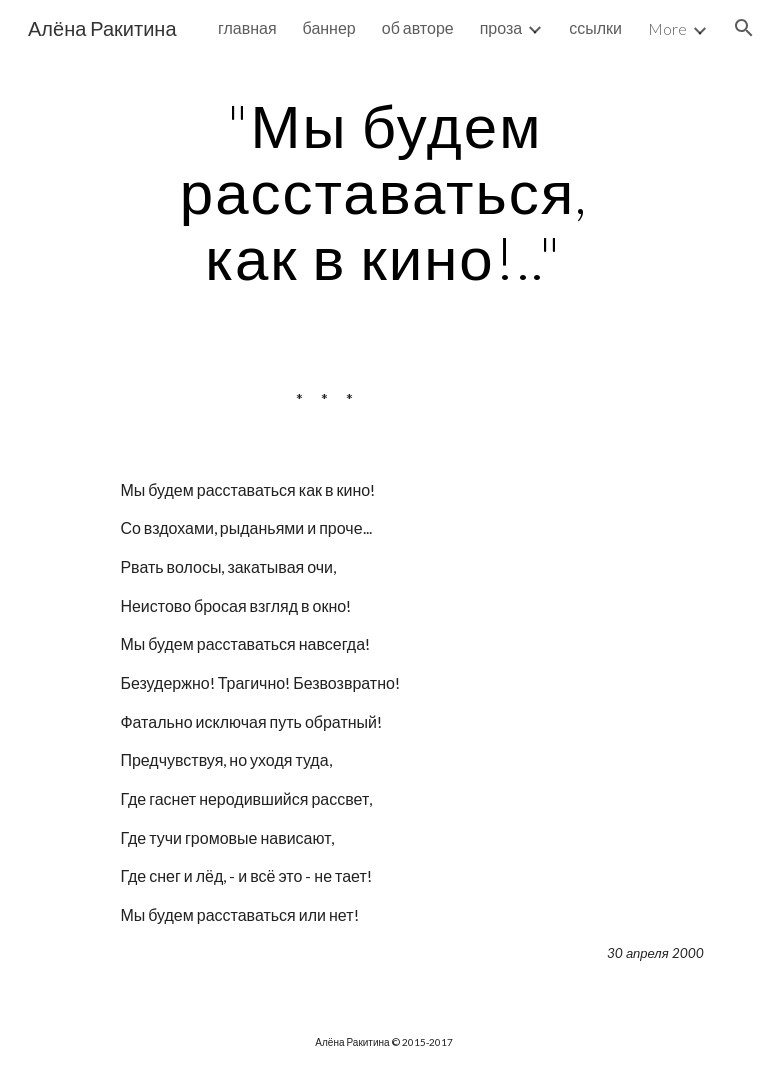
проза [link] (501, 27)
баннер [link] (329, 27)
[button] (744, 28)
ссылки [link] (595, 27)
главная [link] (247, 27)
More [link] (667, 28)
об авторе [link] (418, 27)
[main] (383, 191)
